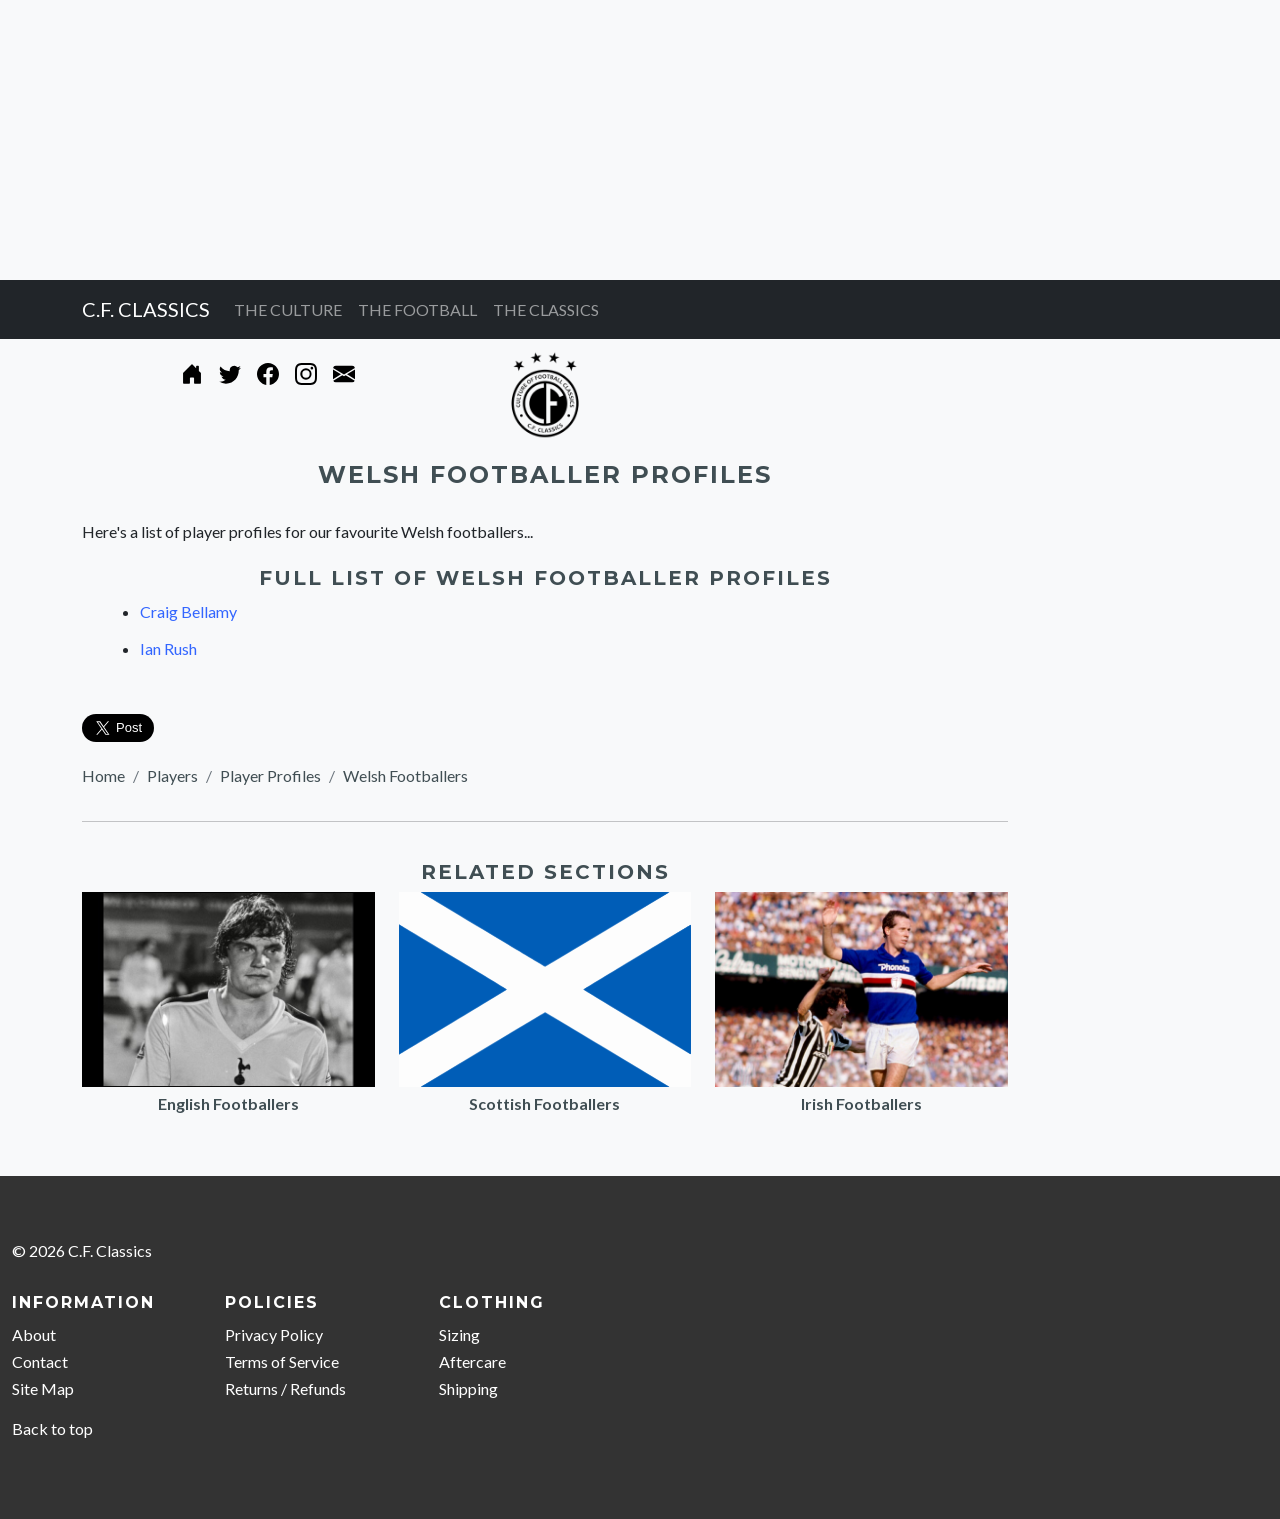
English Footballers (228, 1103)
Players (172, 775)
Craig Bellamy (188, 611)
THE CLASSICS (546, 309)
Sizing (459, 1334)
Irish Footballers (861, 1103)
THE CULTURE (288, 309)
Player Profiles (270, 775)
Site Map (43, 1388)
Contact (40, 1361)
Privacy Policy (274, 1334)
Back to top (52, 1428)
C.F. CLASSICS (146, 309)
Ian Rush (168, 648)
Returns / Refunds (285, 1388)
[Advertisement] (600, 140)
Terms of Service (282, 1361)
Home (103, 775)
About (34, 1334)
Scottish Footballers (544, 1103)
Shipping (468, 1388)
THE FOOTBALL (417, 309)
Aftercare (472, 1361)
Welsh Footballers (405, 775)
